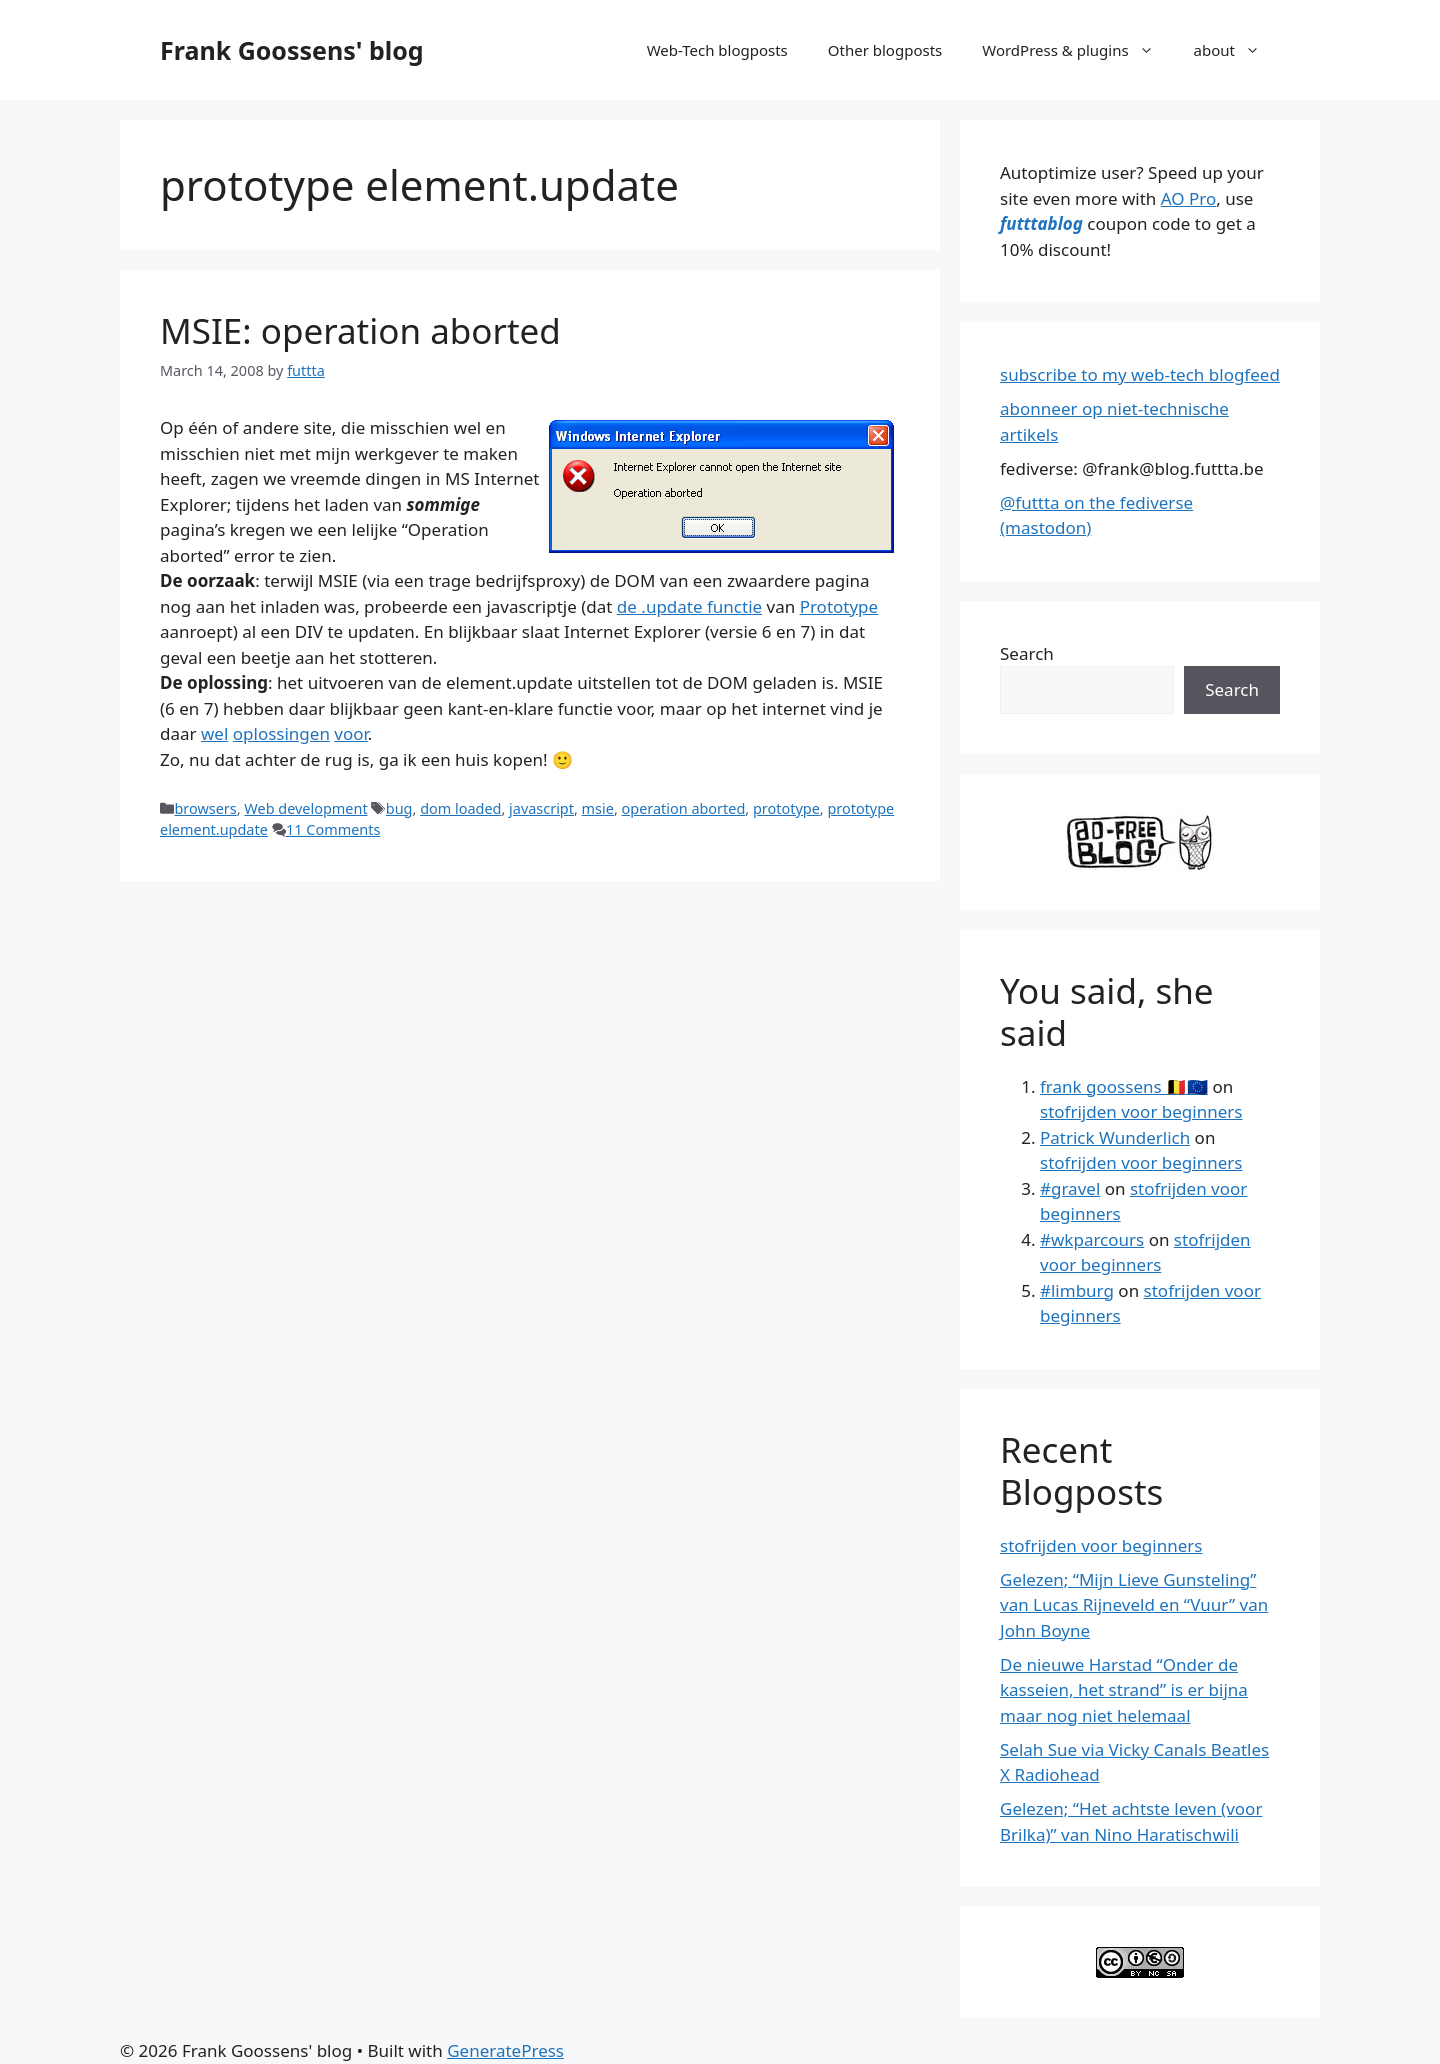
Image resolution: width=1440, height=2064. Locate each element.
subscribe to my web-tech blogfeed (1140, 374)
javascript (541, 808)
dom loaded (460, 808)
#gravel (1070, 1188)
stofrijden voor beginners (1141, 1111)
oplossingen (281, 733)
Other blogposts (885, 50)
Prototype (839, 606)
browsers (205, 808)
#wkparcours (1092, 1239)
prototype (786, 808)
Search (1027, 653)
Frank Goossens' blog (292, 50)
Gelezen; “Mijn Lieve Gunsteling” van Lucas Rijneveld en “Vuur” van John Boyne (1134, 1605)
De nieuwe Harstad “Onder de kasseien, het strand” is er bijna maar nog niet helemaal (1124, 1690)
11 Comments (333, 829)
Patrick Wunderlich (1115, 1137)
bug (399, 808)
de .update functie (689, 606)
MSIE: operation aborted (360, 330)
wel (214, 733)
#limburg (1077, 1290)
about (1237, 50)
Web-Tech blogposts (717, 50)
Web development (305, 808)
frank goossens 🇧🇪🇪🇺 (1124, 1086)
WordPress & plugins (1077, 50)
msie (598, 808)
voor (351, 733)
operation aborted (684, 808)
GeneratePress (505, 2050)
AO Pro (1188, 198)
